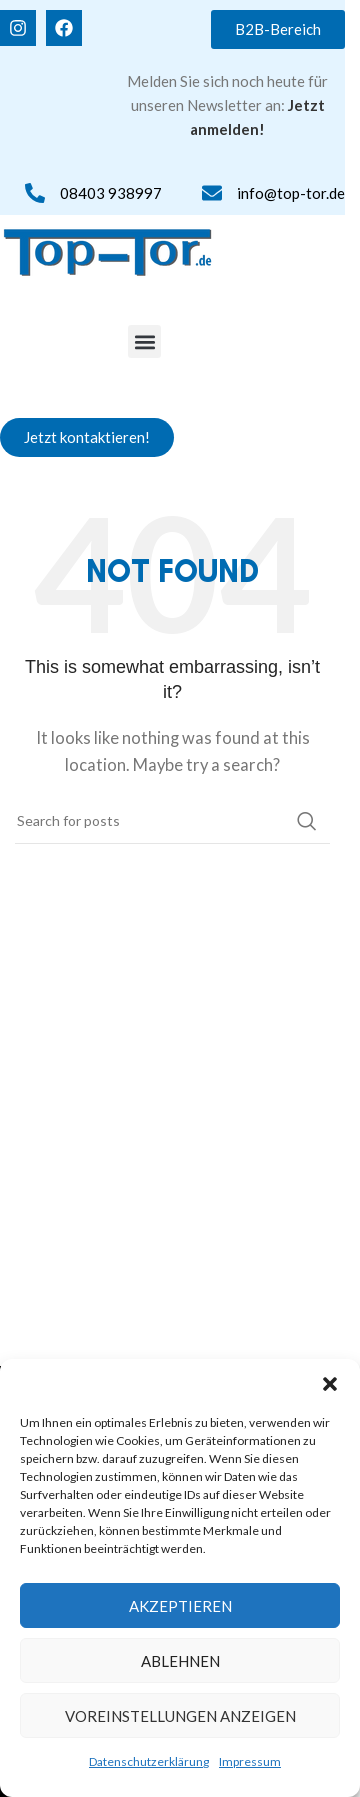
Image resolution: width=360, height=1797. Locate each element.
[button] (330, 1384)
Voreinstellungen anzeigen (180, 1716)
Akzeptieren (180, 1606)
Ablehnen (180, 1661)
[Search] (172, 821)
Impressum (250, 1761)
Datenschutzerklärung (149, 1761)
